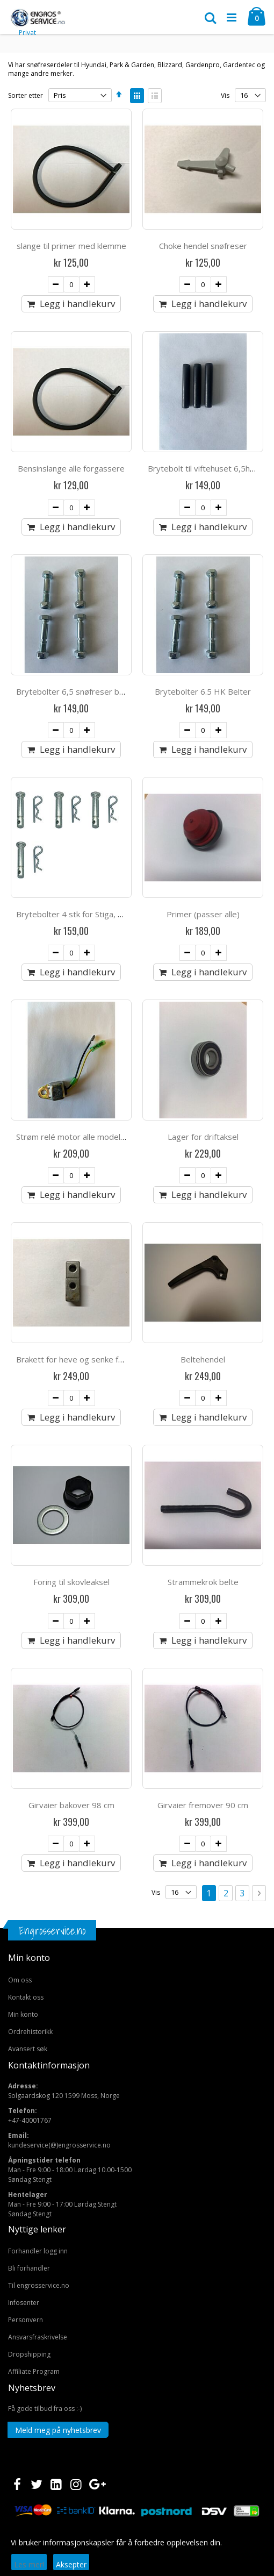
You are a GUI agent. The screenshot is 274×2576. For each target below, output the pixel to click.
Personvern (25, 2319)
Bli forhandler (29, 2268)
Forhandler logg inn (38, 2251)
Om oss (20, 1980)
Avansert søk (27, 2048)
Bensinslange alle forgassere (71, 468)
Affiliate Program (34, 2371)
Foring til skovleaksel (71, 1581)
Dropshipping (29, 2354)
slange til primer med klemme (71, 245)
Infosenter (23, 2302)
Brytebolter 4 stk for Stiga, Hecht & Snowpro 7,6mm (113, 914)
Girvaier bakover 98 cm (71, 1805)
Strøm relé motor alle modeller (73, 1136)
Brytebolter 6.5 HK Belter (203, 691)
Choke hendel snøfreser (203, 245)
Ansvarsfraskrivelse (37, 2337)
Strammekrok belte (203, 1581)
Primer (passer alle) (203, 914)
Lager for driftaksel (203, 1136)
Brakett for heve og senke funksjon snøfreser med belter (122, 1359)
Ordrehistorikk (30, 2031)
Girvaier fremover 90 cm (202, 1805)
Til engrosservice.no (38, 2285)
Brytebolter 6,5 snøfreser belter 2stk (85, 691)
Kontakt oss (26, 1997)
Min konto (23, 2014)
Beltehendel (203, 1359)
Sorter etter (25, 95)
